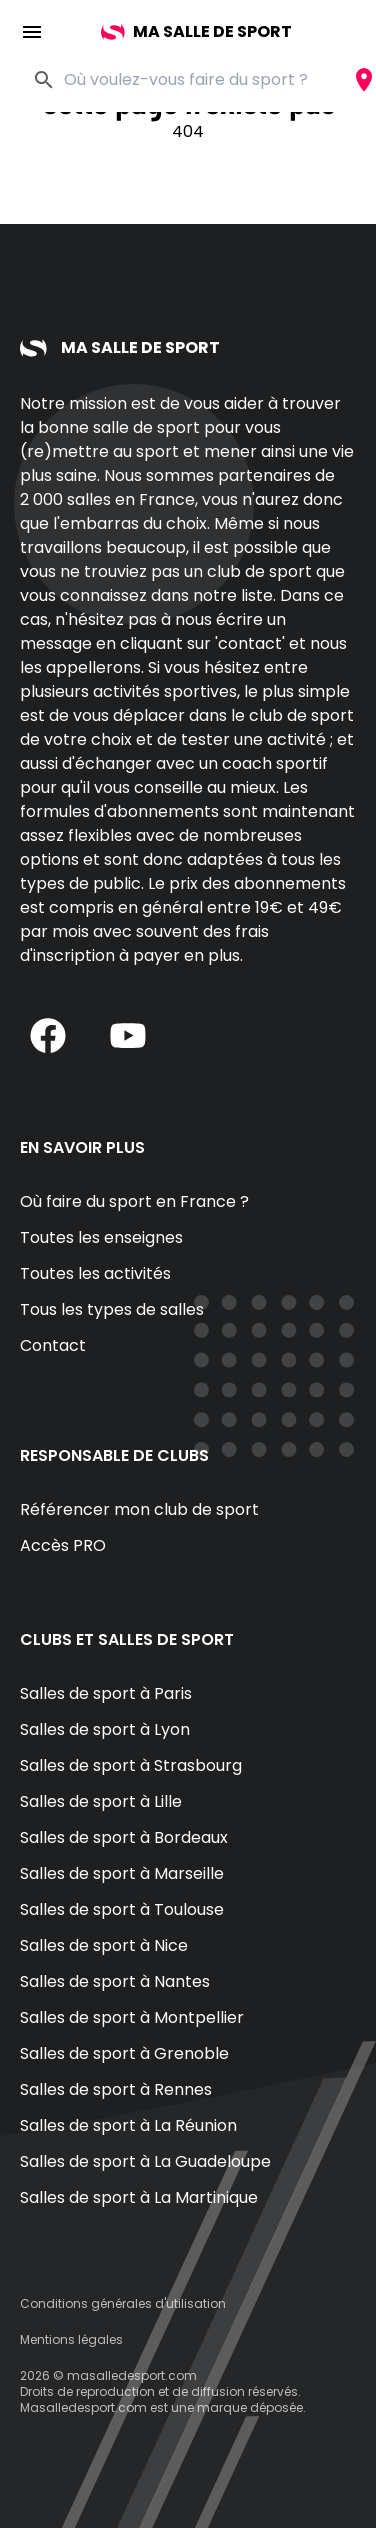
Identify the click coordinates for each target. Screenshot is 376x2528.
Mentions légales (71, 2339)
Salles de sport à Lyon (105, 1729)
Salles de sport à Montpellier (132, 2017)
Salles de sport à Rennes (116, 2089)
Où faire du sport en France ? (134, 1201)
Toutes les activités (95, 1273)
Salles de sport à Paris (106, 1693)
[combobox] (208, 80)
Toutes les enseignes (101, 1237)
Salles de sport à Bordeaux (124, 1837)
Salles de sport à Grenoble (124, 2053)
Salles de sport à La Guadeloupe (145, 2161)
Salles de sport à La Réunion (128, 2125)
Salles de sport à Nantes (115, 1981)
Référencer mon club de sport (139, 1509)
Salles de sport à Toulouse (122, 1909)
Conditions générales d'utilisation (123, 2303)
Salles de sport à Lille (101, 1801)
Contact (53, 1345)
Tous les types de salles (112, 1309)
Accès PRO (63, 1545)
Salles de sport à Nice (104, 1945)
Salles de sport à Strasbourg (131, 1765)
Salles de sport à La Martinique (139, 2197)
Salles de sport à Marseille (122, 1873)
